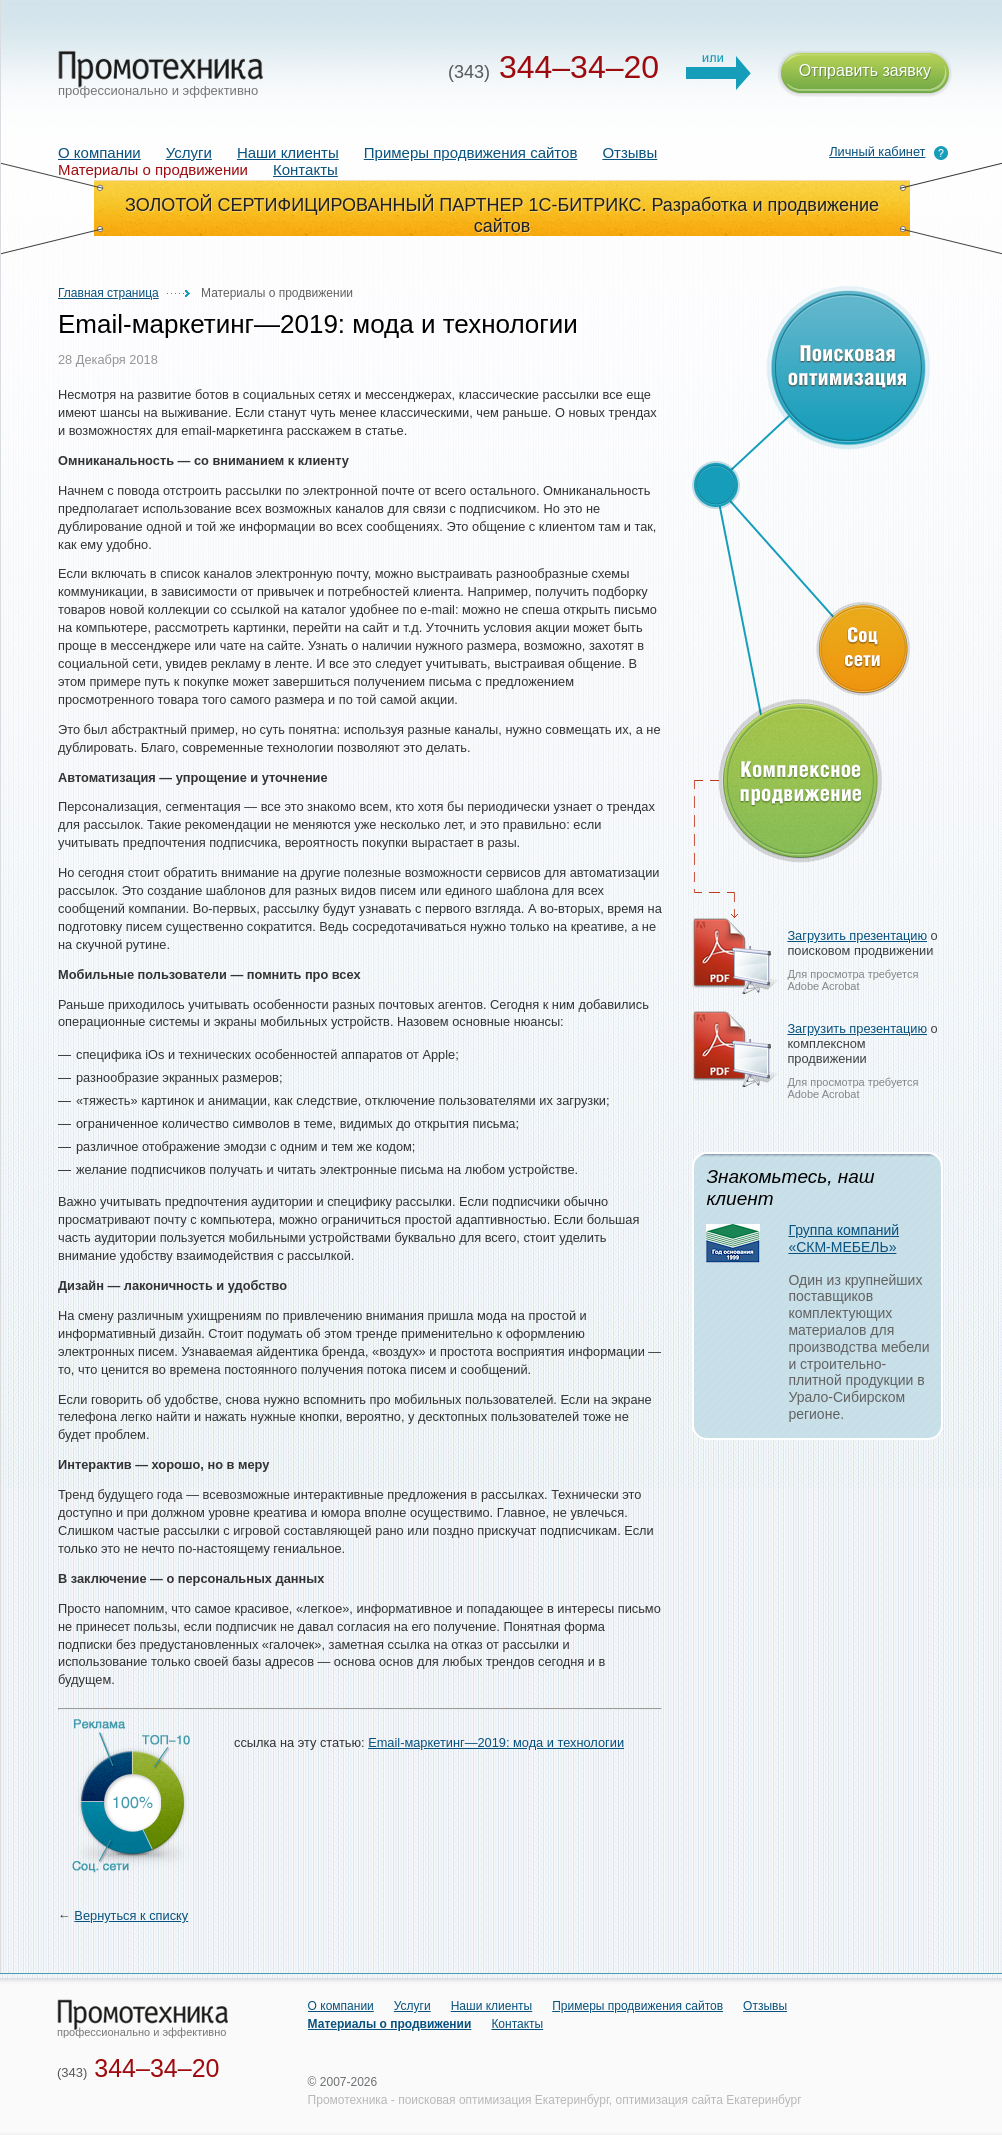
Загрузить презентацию (857, 935)
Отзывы (629, 152)
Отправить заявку (865, 73)
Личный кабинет (877, 151)
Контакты (305, 169)
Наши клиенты (288, 152)
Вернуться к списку (131, 1915)
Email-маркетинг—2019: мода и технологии (496, 1742)
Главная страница (108, 293)
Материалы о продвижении (390, 2024)
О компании (99, 152)
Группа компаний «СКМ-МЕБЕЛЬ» (843, 1238)
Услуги (189, 152)
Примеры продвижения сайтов (471, 152)
